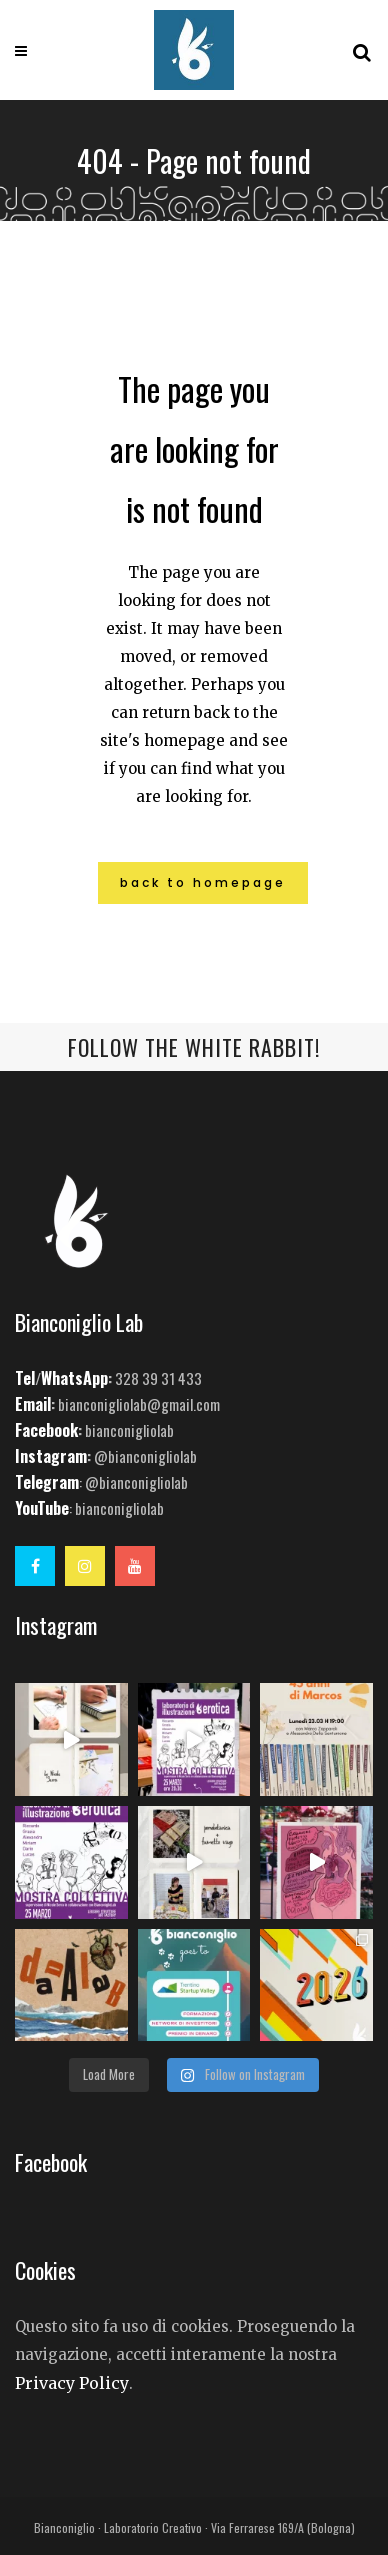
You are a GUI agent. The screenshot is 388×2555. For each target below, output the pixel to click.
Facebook (46, 1430)
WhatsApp (74, 1378)
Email (33, 1404)
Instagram (51, 1456)
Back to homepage (203, 882)
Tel (25, 1378)
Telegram (47, 1482)
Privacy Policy (72, 2383)
